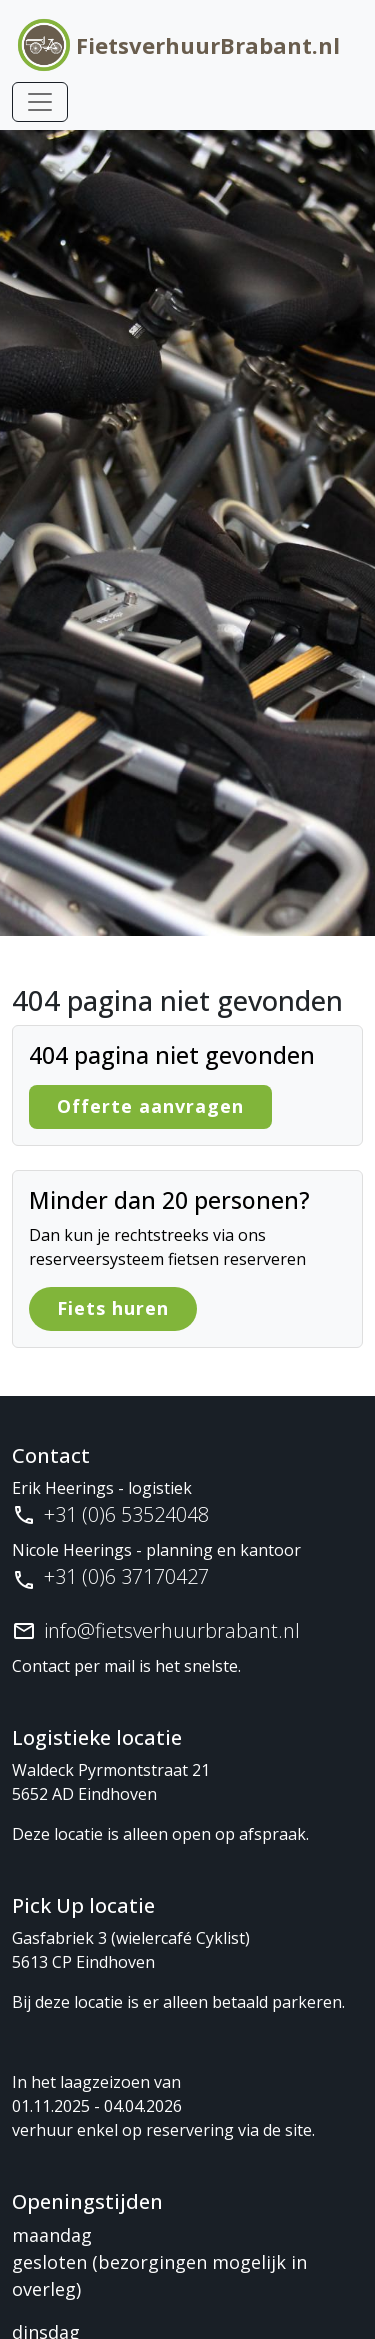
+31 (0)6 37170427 (126, 1576)
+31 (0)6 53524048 (126, 1514)
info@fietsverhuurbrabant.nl (172, 1630)
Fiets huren (113, 1308)
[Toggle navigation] (40, 102)
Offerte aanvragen (150, 1106)
